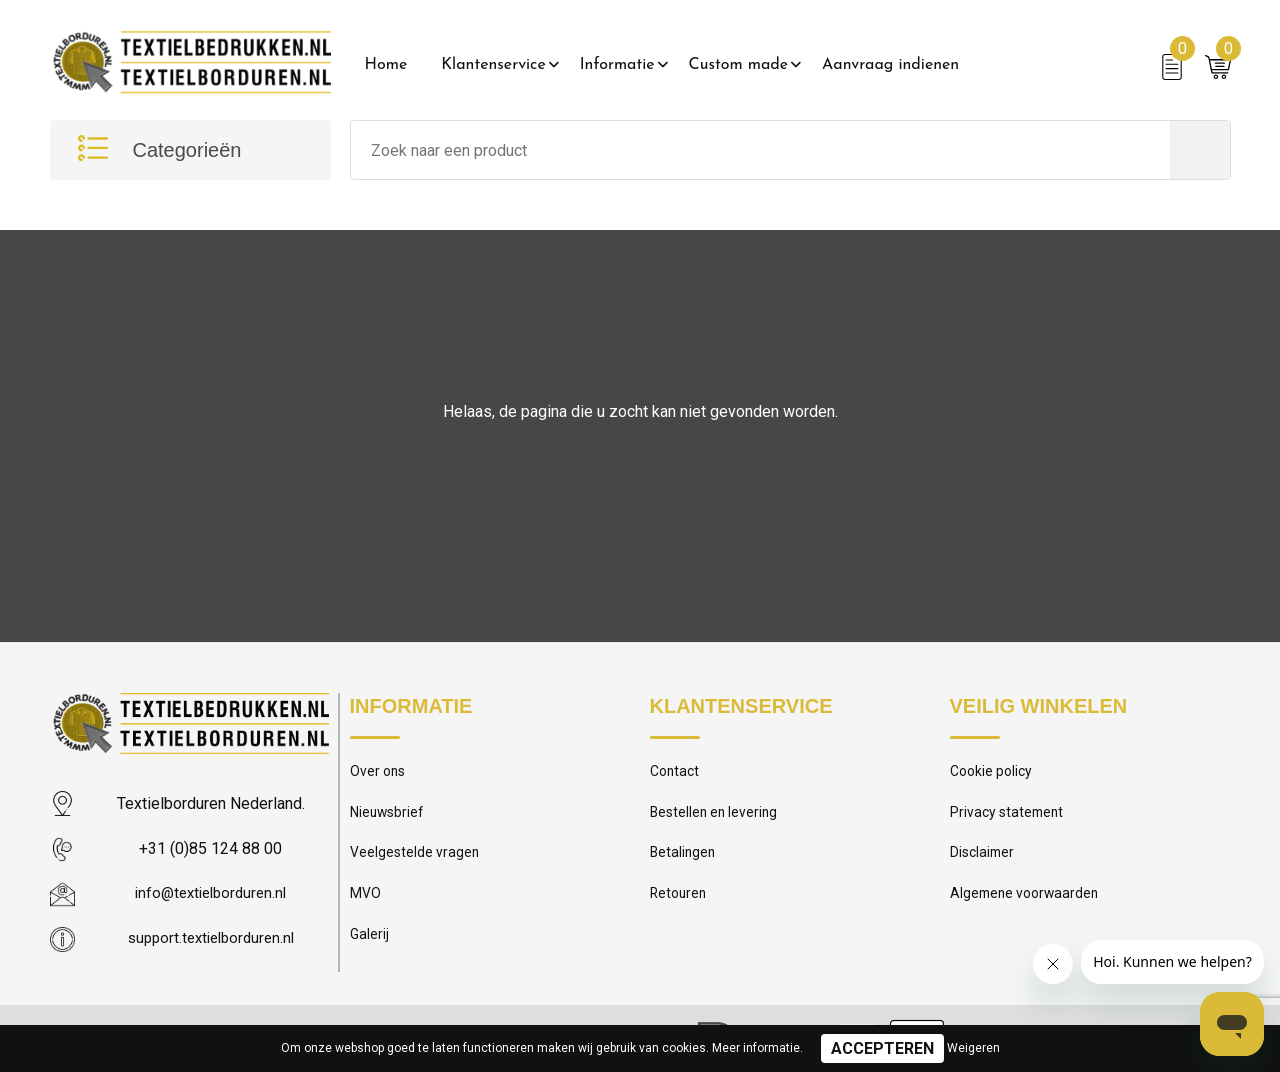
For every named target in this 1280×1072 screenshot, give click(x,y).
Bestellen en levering (717, 816)
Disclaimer (984, 859)
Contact (676, 773)
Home (386, 65)
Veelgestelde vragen (416, 859)
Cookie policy (994, 773)
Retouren (680, 902)
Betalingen (684, 859)
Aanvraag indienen (890, 65)
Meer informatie (756, 1048)
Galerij (370, 945)
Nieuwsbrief (389, 816)
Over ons (379, 773)
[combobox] (760, 150)
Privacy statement (1009, 816)
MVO (366, 902)
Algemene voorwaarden (1028, 902)
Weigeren (973, 1048)
